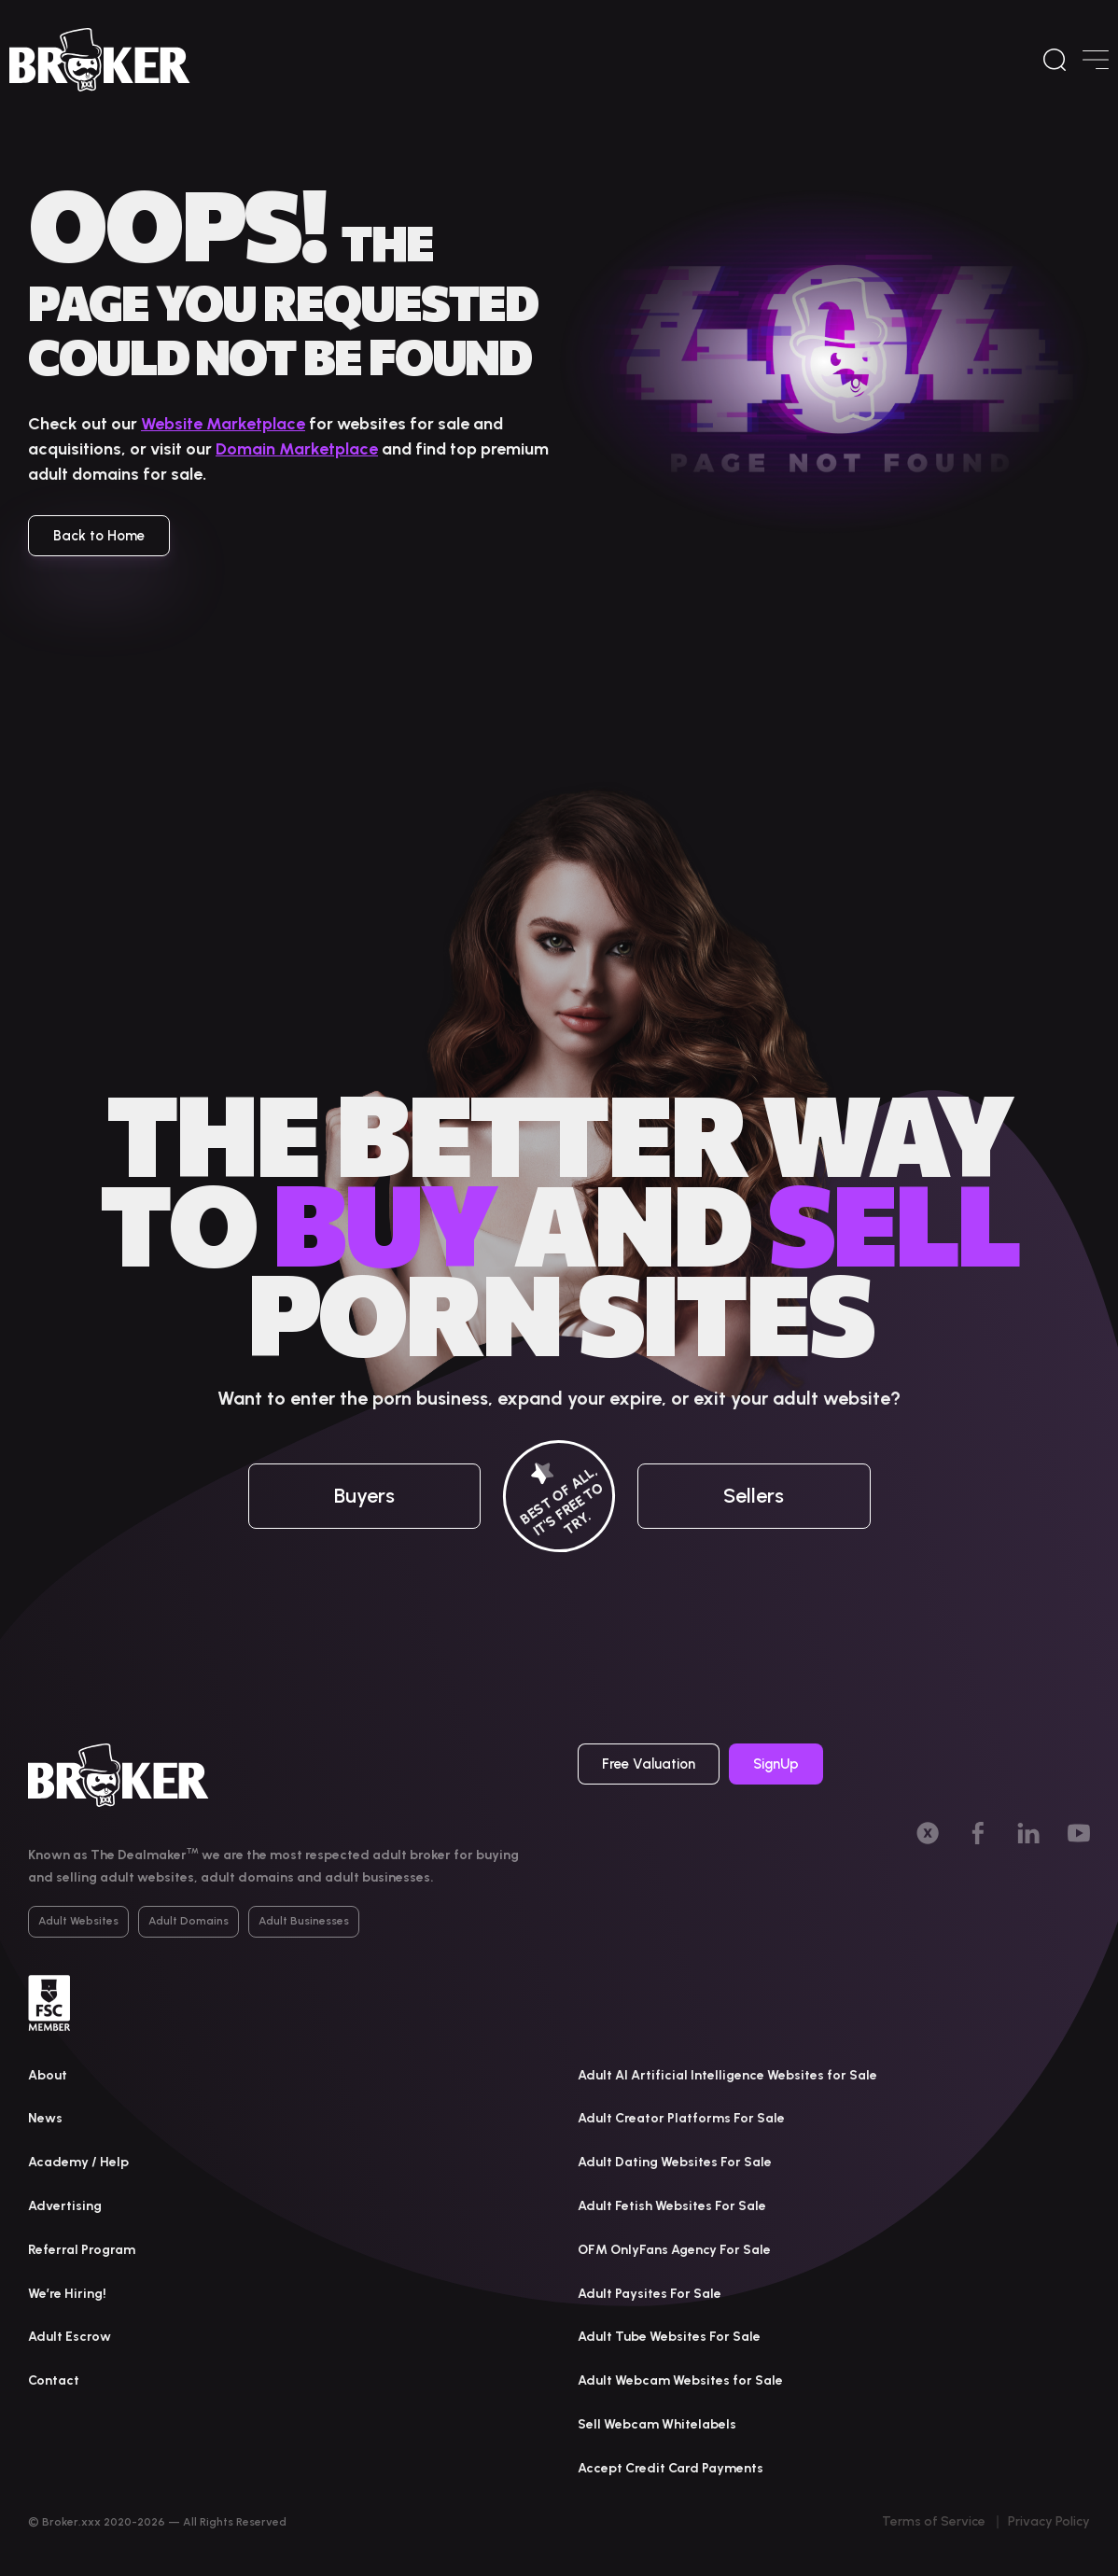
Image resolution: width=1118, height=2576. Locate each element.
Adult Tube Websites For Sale (669, 2337)
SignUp (776, 1764)
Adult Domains (188, 1920)
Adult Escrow (69, 2337)
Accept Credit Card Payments (670, 2468)
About (47, 2075)
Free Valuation (648, 1764)
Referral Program (81, 2250)
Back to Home (99, 535)
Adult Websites (78, 1920)
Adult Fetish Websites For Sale (672, 2206)
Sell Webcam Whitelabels (657, 2424)
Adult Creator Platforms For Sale (681, 2118)
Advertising (65, 2206)
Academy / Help (78, 2162)
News (45, 2118)
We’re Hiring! (67, 2294)
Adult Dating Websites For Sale (675, 2162)
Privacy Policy (1049, 2521)
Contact (53, 2380)
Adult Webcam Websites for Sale (680, 2380)
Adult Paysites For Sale (649, 2294)
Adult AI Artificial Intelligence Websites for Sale (727, 2075)
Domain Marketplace (297, 449)
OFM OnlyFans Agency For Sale (674, 2250)
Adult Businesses (304, 1920)
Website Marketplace (223, 423)
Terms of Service (933, 2521)
